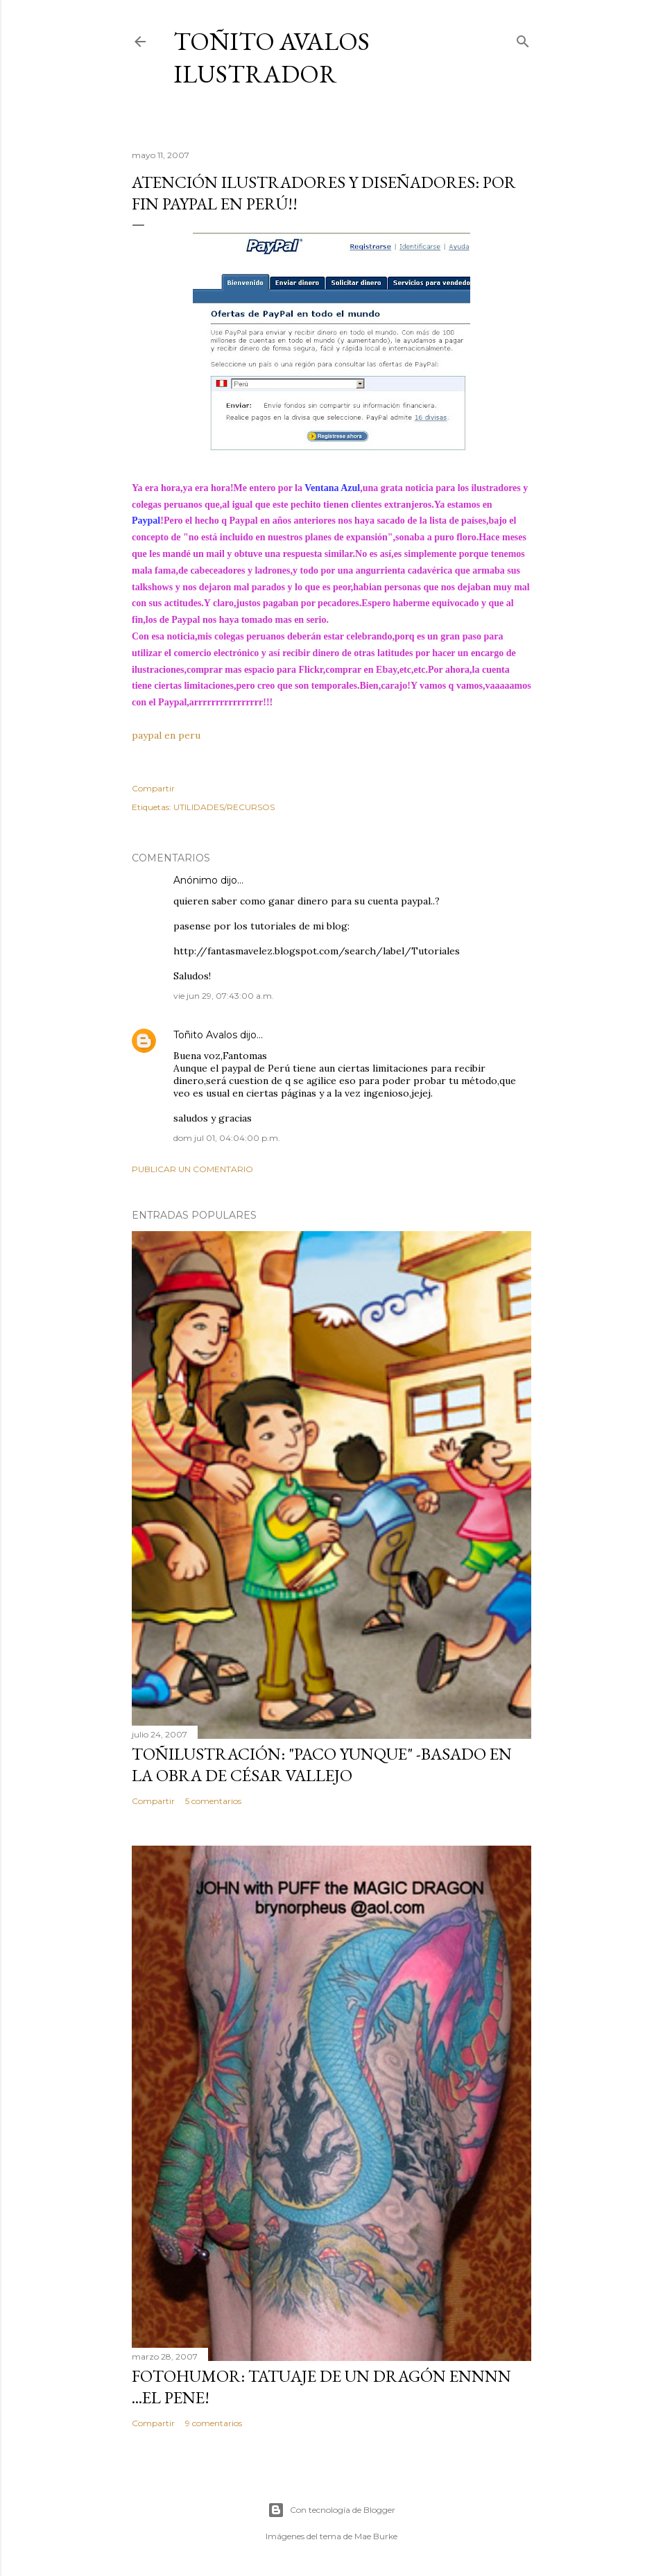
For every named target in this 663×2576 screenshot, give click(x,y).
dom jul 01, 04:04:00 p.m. (226, 1138)
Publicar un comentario (192, 1169)
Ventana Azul (332, 488)
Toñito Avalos (205, 1035)
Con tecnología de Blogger (331, 2510)
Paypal (146, 520)
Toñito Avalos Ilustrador (271, 57)
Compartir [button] (153, 788)
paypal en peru (166, 735)
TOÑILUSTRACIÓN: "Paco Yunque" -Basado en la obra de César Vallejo (322, 1764)
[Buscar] (523, 38)
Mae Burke (375, 2536)
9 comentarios (213, 2423)
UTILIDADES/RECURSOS (224, 807)
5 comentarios (213, 1801)
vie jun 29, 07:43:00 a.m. (223, 995)
